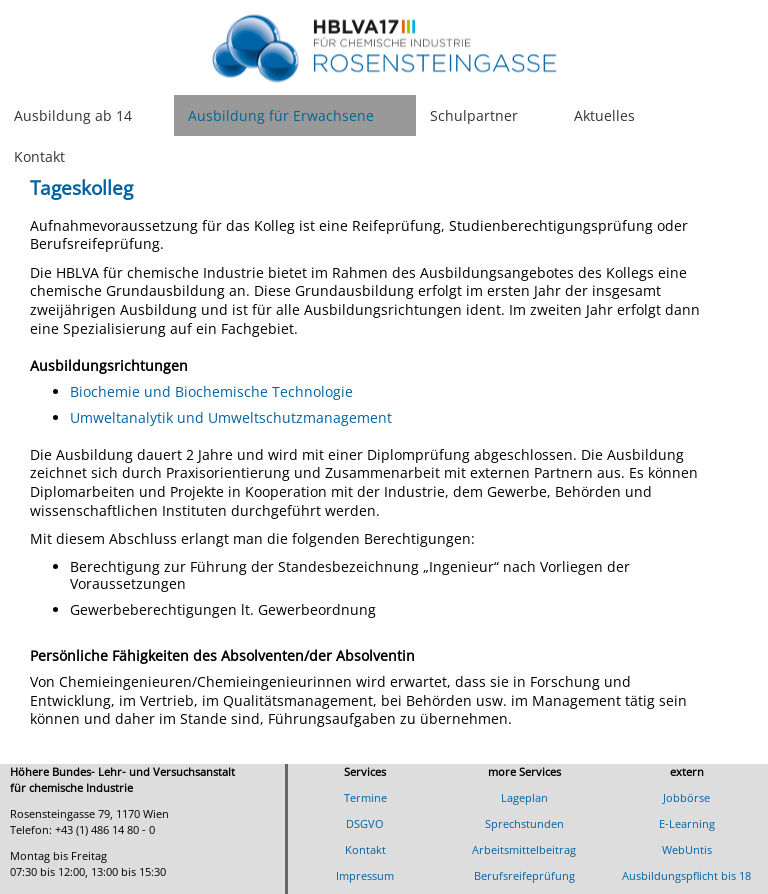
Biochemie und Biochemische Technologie (211, 391)
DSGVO (365, 823)
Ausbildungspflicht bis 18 (686, 875)
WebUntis (687, 849)
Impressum (365, 875)
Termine (365, 797)
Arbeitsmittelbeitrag (524, 849)
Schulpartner (474, 115)
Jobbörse (686, 797)
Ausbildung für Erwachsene (281, 115)
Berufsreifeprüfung (524, 875)
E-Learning (687, 823)
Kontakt (39, 156)
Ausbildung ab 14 (73, 115)
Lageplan (524, 797)
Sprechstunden (524, 823)
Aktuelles (604, 115)
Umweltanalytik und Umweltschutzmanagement (231, 417)
